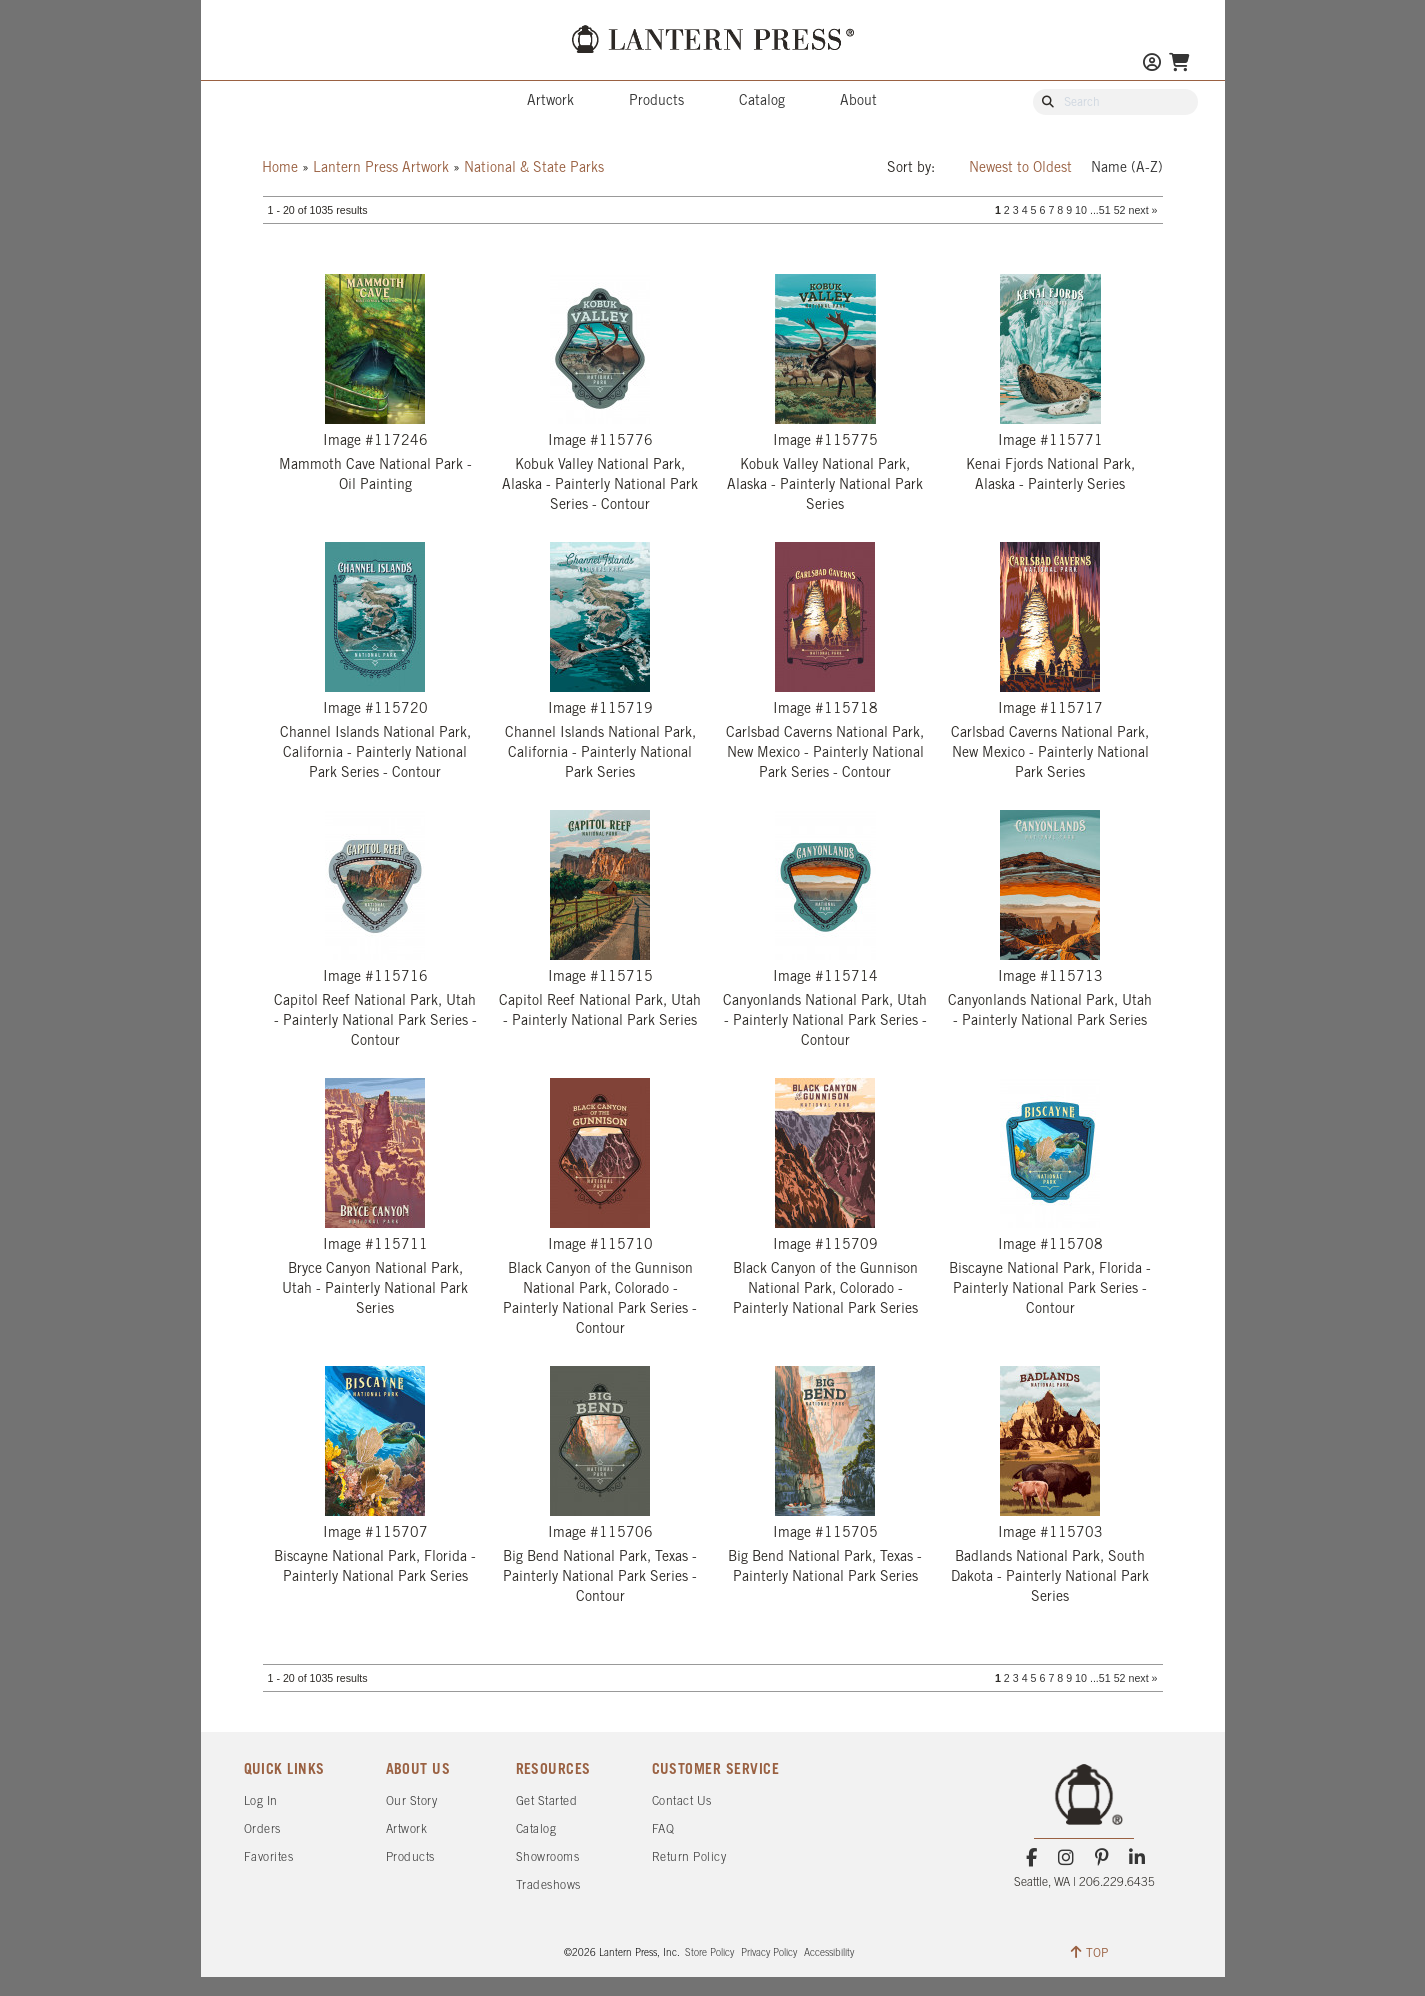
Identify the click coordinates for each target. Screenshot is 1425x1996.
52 (1120, 210)
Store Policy (709, 1953)
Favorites (269, 1857)
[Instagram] (1066, 1858)
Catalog (762, 101)
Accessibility (829, 1953)
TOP (1089, 1952)
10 (1081, 210)
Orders (262, 1829)
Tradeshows (548, 1885)
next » (1142, 210)
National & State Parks (534, 168)
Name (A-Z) (1127, 168)
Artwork (550, 101)
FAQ (663, 1829)
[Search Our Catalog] (1125, 103)
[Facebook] (1031, 1858)
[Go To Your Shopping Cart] (1179, 64)
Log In (261, 1801)
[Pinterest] (1101, 1858)
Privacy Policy (769, 1953)
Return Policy (689, 1857)
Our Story (412, 1801)
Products (656, 101)
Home (280, 168)
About (858, 101)
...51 (1100, 210)
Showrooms (548, 1857)
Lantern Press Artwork (381, 168)
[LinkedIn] (1136, 1858)
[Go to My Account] (1152, 64)
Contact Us (682, 1801)
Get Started (547, 1801)
